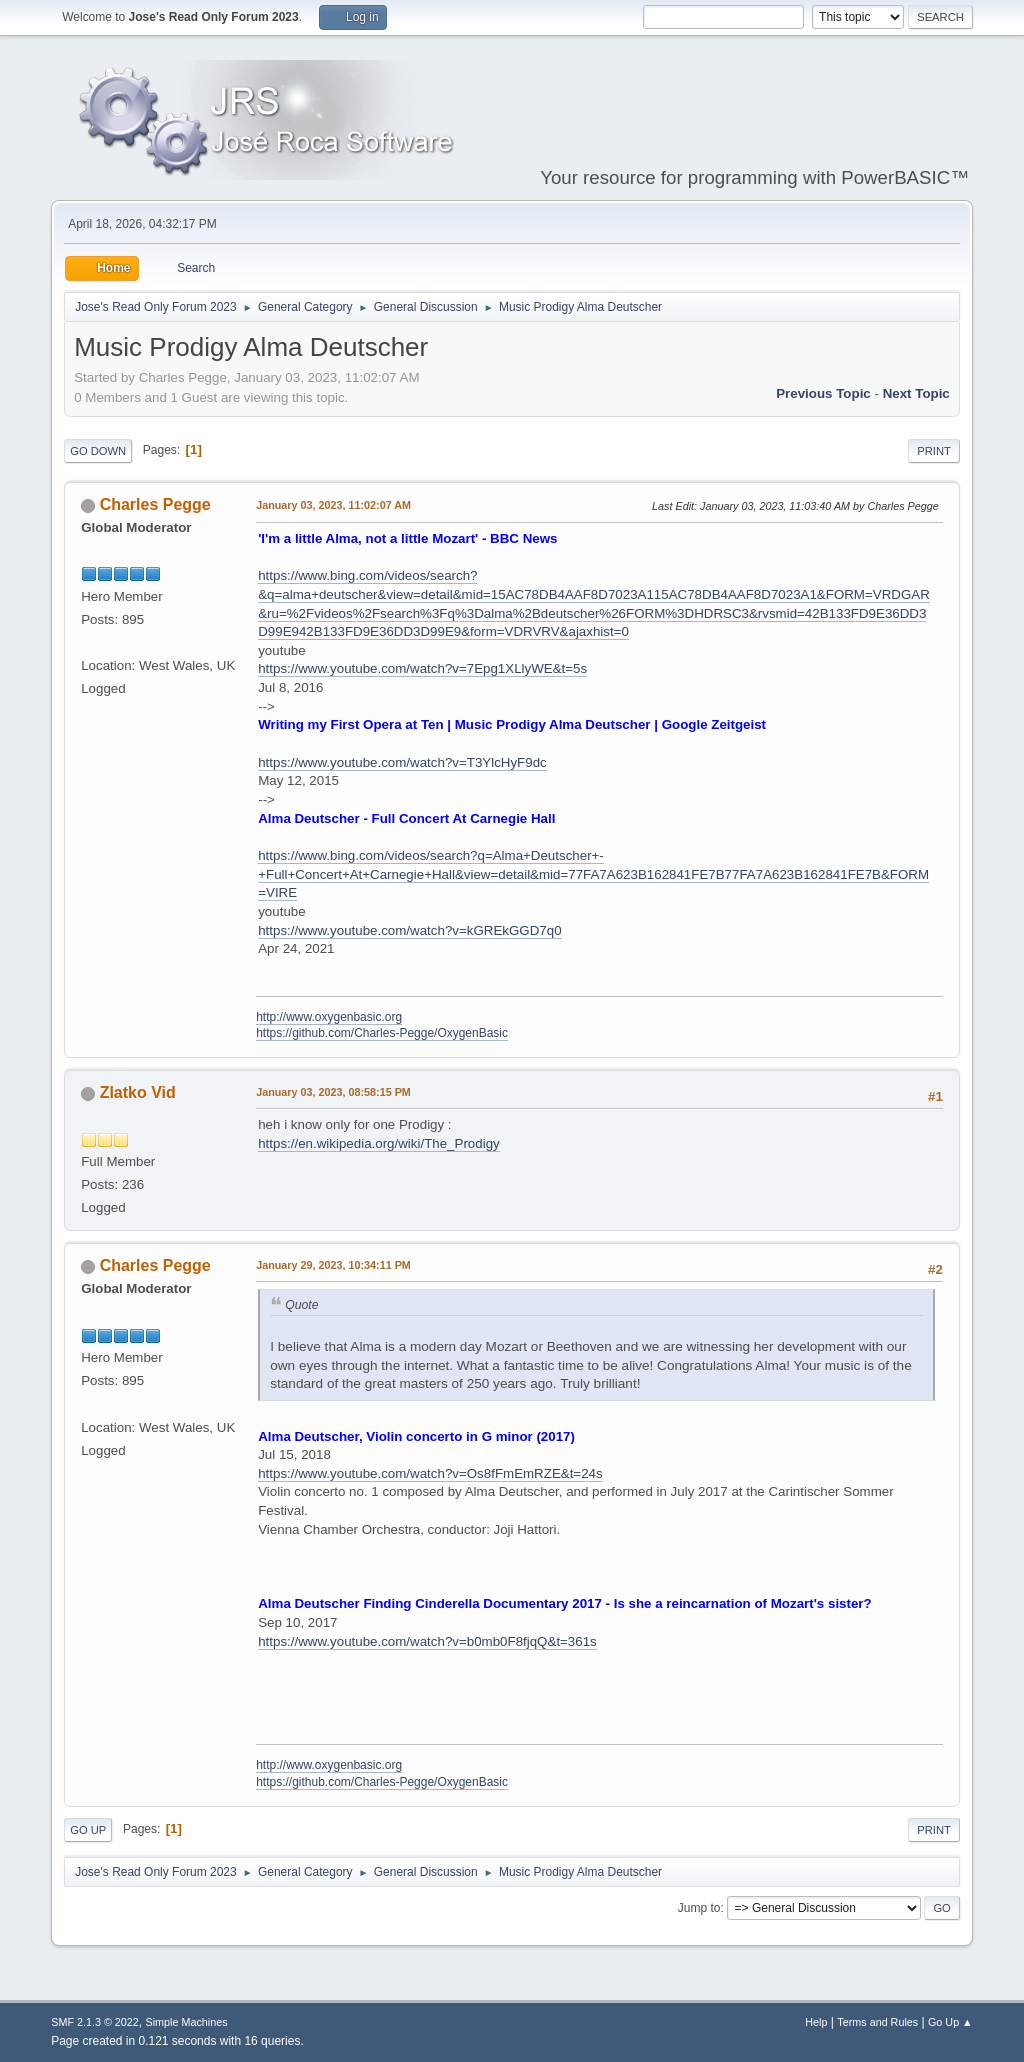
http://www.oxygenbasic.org (329, 1017)
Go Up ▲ (950, 2022)
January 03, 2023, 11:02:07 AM (333, 505)
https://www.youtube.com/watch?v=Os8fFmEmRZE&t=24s (430, 1473)
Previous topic (823, 393)
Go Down (98, 451)
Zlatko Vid (138, 1092)
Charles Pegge (155, 504)
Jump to (699, 1908)
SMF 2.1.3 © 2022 (95, 2022)
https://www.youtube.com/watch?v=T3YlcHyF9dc (402, 762)
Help (816, 2022)
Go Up (88, 1830)
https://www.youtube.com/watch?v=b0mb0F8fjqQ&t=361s (427, 1641)
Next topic (916, 393)
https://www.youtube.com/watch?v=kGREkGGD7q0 (409, 930)
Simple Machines (187, 2022)
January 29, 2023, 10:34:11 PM (333, 1265)
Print (934, 451)
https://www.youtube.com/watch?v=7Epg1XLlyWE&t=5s (422, 668)
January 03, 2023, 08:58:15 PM (333, 1092)
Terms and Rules (877, 2022)
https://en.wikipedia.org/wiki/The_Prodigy (379, 1143)
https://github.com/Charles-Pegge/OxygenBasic (382, 1033)
